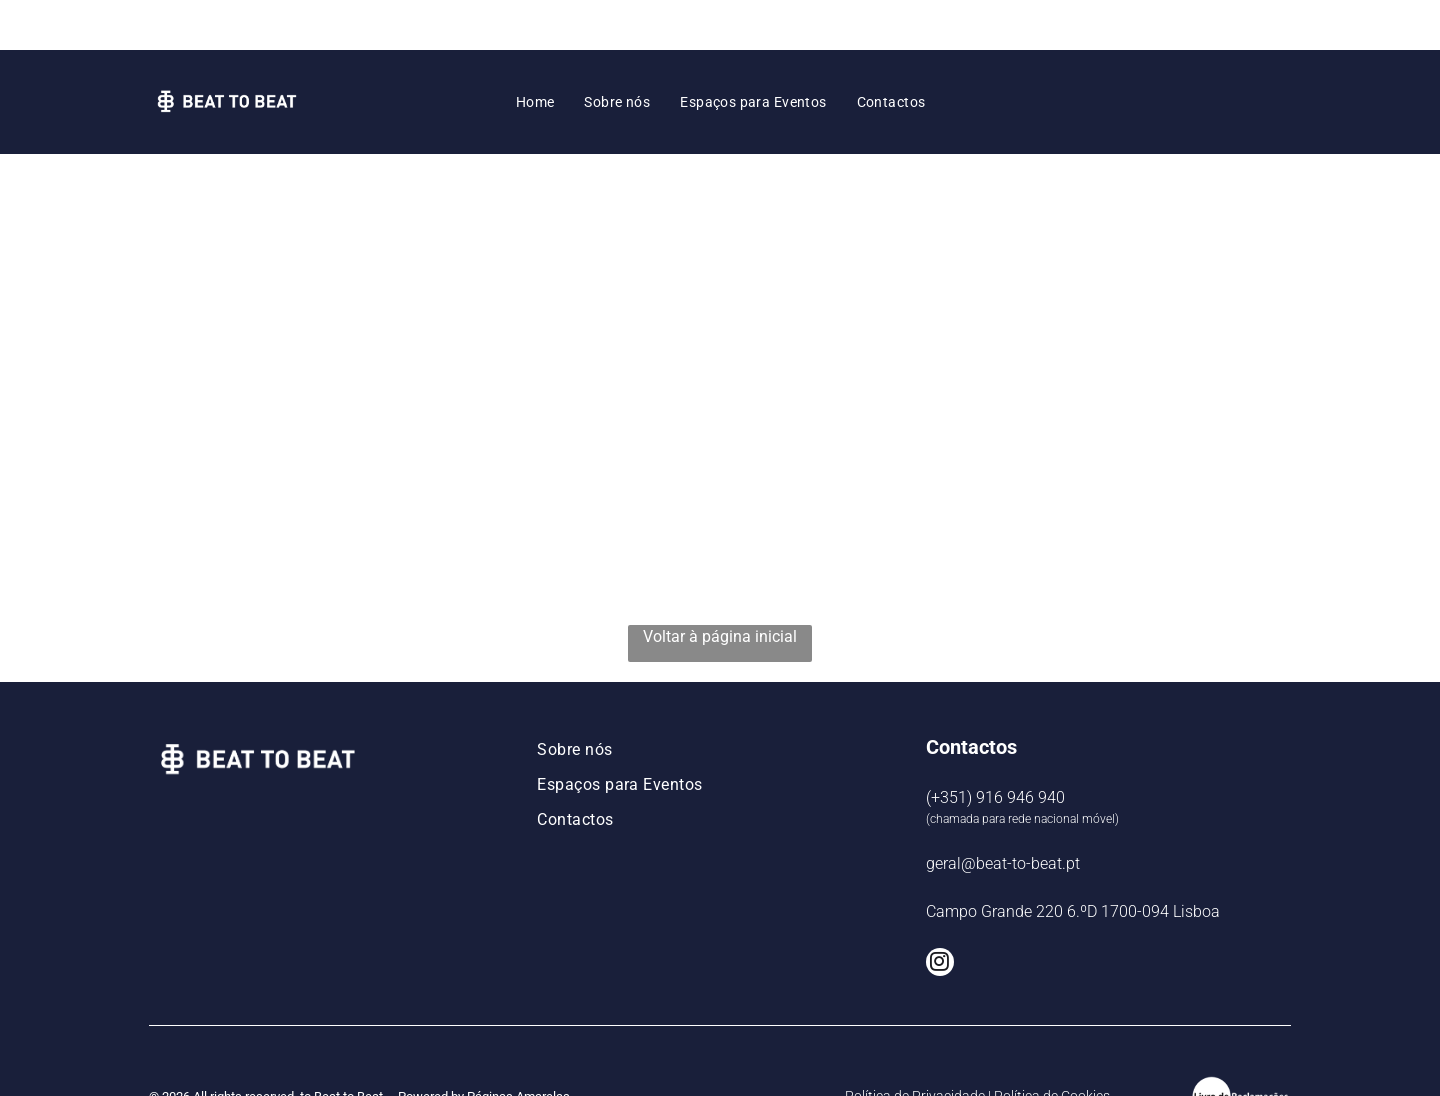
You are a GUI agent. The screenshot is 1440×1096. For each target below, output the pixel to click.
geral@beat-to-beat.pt (1003, 813)
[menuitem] (535, 52)
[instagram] (940, 914)
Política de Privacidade (915, 1046)
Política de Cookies (1052, 1046)
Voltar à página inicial (720, 586)
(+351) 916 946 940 (995, 747)
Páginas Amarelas (518, 1046)
